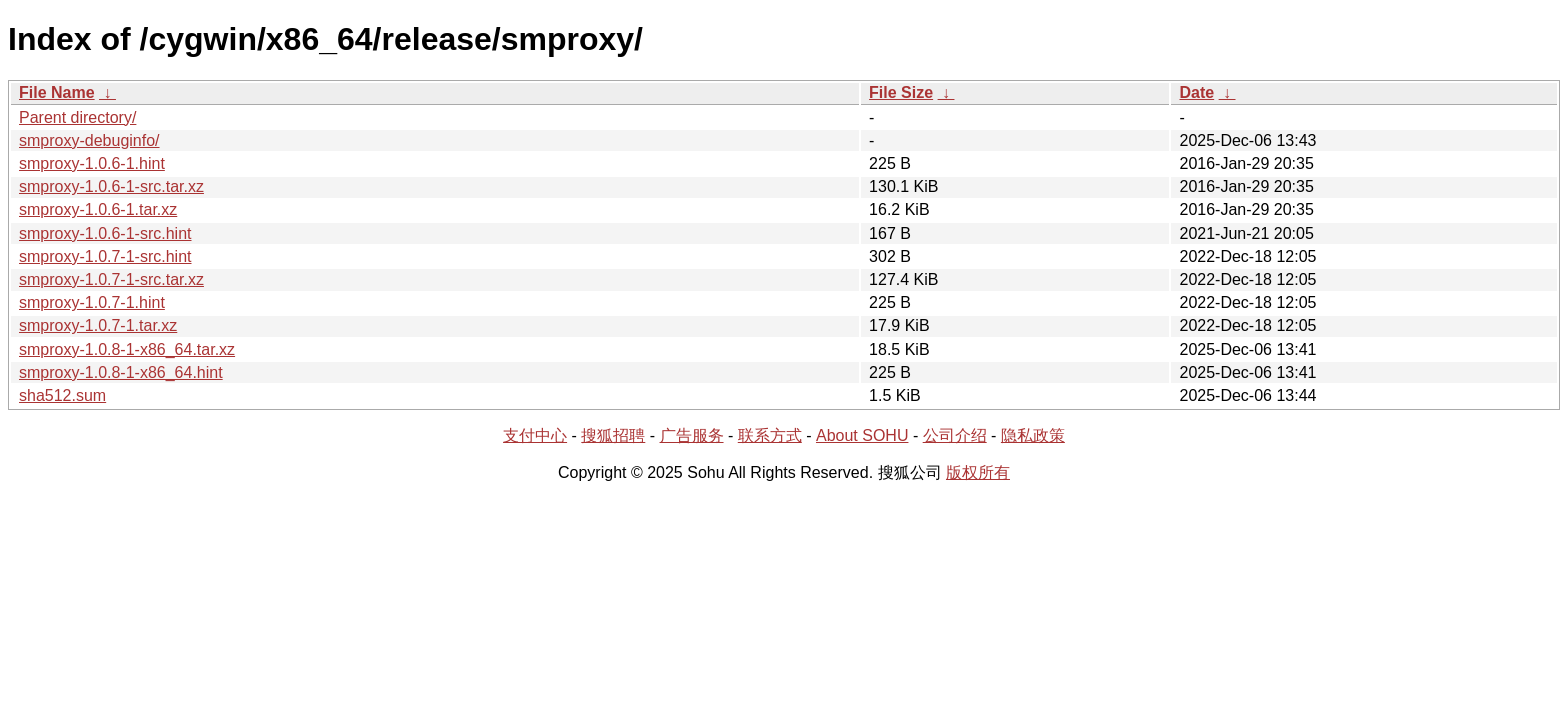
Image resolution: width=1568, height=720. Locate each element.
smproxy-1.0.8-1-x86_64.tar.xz (127, 349)
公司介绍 (955, 435)
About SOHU (862, 435)
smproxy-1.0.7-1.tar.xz (98, 325)
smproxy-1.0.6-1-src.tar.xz (111, 186)
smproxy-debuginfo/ (89, 140)
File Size (901, 92)
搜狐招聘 (613, 435)
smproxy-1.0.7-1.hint (92, 302)
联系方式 (770, 435)
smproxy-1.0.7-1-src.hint (105, 256)
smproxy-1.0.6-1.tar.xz (98, 209)
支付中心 (535, 435)
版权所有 (978, 472)
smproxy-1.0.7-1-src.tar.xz (111, 279)
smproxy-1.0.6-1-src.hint (105, 233)
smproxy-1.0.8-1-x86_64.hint (121, 372)
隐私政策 (1033, 435)
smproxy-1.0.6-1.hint (92, 163)
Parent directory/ (77, 117)
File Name (57, 92)
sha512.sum (62, 395)
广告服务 (692, 435)
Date (1196, 92)
